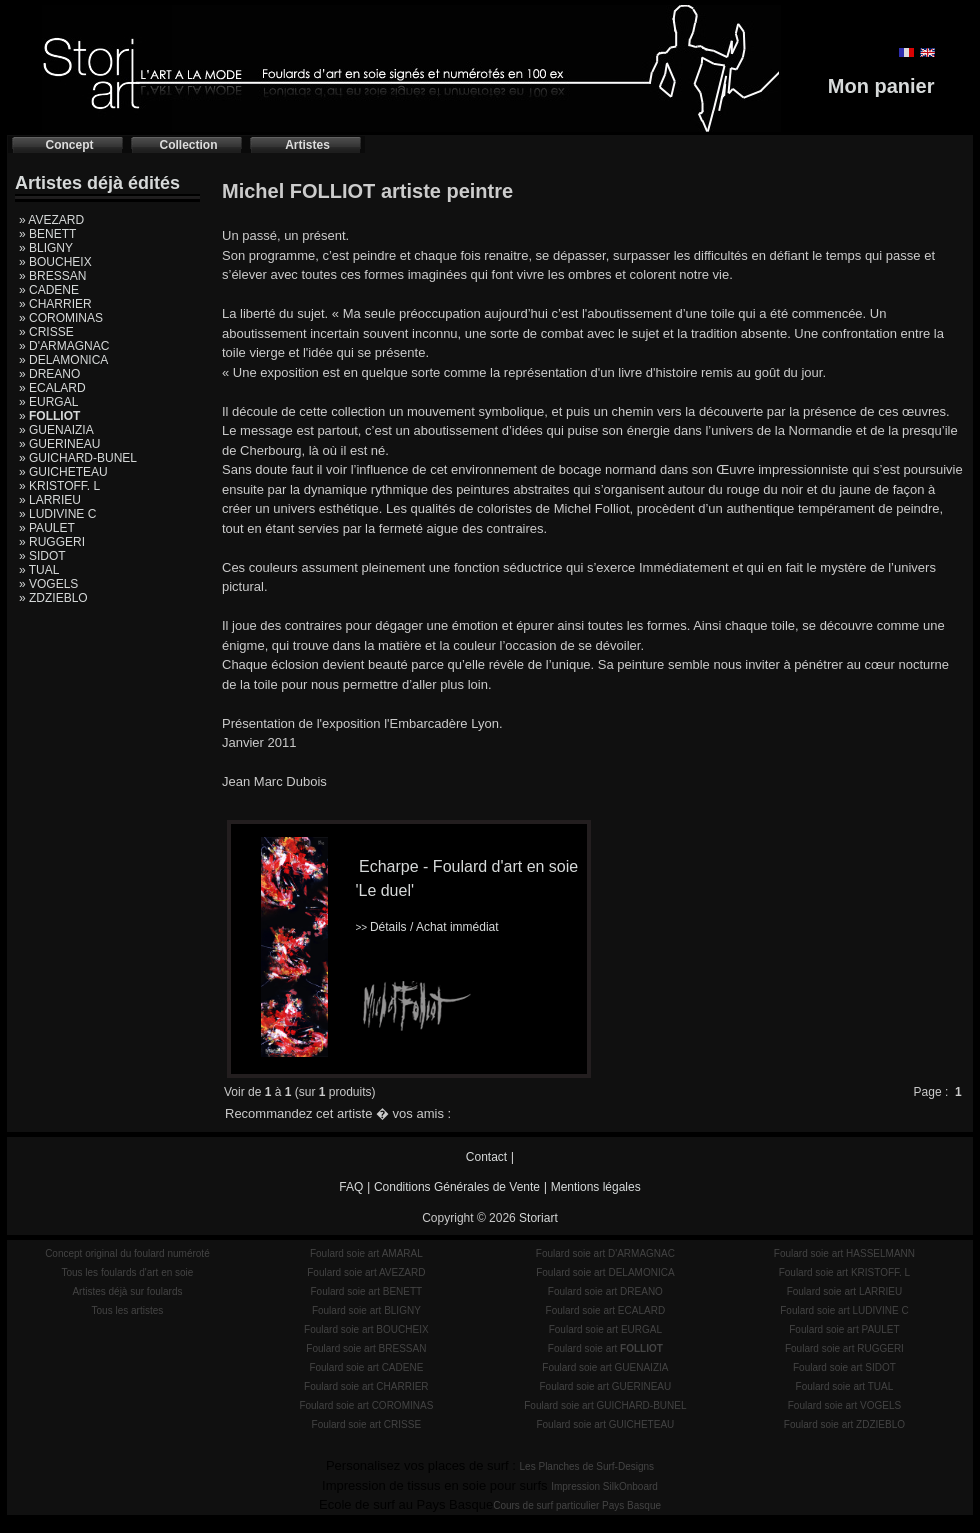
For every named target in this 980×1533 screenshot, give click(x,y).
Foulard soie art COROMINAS (366, 1405)
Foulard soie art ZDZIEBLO (844, 1424)
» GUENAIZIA (56, 430)
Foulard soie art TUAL (845, 1386)
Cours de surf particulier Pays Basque (577, 1505)
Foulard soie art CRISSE (367, 1424)
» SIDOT (42, 556)
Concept (70, 145)
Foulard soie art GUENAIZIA (605, 1367)
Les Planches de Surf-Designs (587, 1466)
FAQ (351, 1187)
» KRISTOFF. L (59, 486)
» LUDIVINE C (57, 514)
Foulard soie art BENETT (366, 1291)
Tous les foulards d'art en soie (127, 1272)
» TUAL (39, 570)
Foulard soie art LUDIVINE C (844, 1310)
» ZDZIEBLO (53, 598)
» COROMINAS (61, 318)
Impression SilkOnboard (604, 1486)
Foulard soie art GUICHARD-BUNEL (605, 1405)
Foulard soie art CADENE (366, 1367)
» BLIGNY (46, 248)
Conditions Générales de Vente (457, 1187)
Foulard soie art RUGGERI (844, 1348)
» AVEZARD (51, 220)
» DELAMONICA (63, 360)
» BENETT (47, 234)
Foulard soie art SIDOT (844, 1367)
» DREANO (49, 374)
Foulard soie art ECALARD (606, 1310)
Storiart (538, 1218)
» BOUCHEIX (55, 262)
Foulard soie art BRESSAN (366, 1348)
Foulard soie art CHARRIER (366, 1386)
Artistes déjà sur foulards (127, 1291)
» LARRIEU (50, 500)
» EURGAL (48, 402)
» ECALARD (52, 388)
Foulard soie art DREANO (605, 1291)
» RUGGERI (52, 542)
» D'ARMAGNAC (64, 346)
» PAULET (47, 528)
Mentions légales (596, 1187)
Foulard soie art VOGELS (844, 1405)
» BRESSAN (52, 276)
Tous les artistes (128, 1310)
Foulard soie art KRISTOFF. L (845, 1272)
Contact (486, 1157)
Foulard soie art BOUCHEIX (366, 1329)
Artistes (307, 145)
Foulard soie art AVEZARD (366, 1272)
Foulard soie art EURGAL (605, 1329)
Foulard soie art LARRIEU (845, 1291)
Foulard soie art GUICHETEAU (605, 1424)
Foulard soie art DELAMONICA (605, 1272)
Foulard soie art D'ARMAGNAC (605, 1253)
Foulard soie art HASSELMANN (844, 1253)
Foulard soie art (605, 1348)
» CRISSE (46, 332)
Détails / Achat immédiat (426, 927)
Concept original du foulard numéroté (127, 1253)
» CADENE (49, 290)
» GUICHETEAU (63, 472)
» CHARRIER (55, 304)
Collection (188, 145)
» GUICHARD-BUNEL (78, 458)
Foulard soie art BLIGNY (366, 1310)
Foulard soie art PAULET (844, 1329)
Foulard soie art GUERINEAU (606, 1386)
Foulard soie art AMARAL (366, 1253)
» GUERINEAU (59, 444)
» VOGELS (48, 584)
